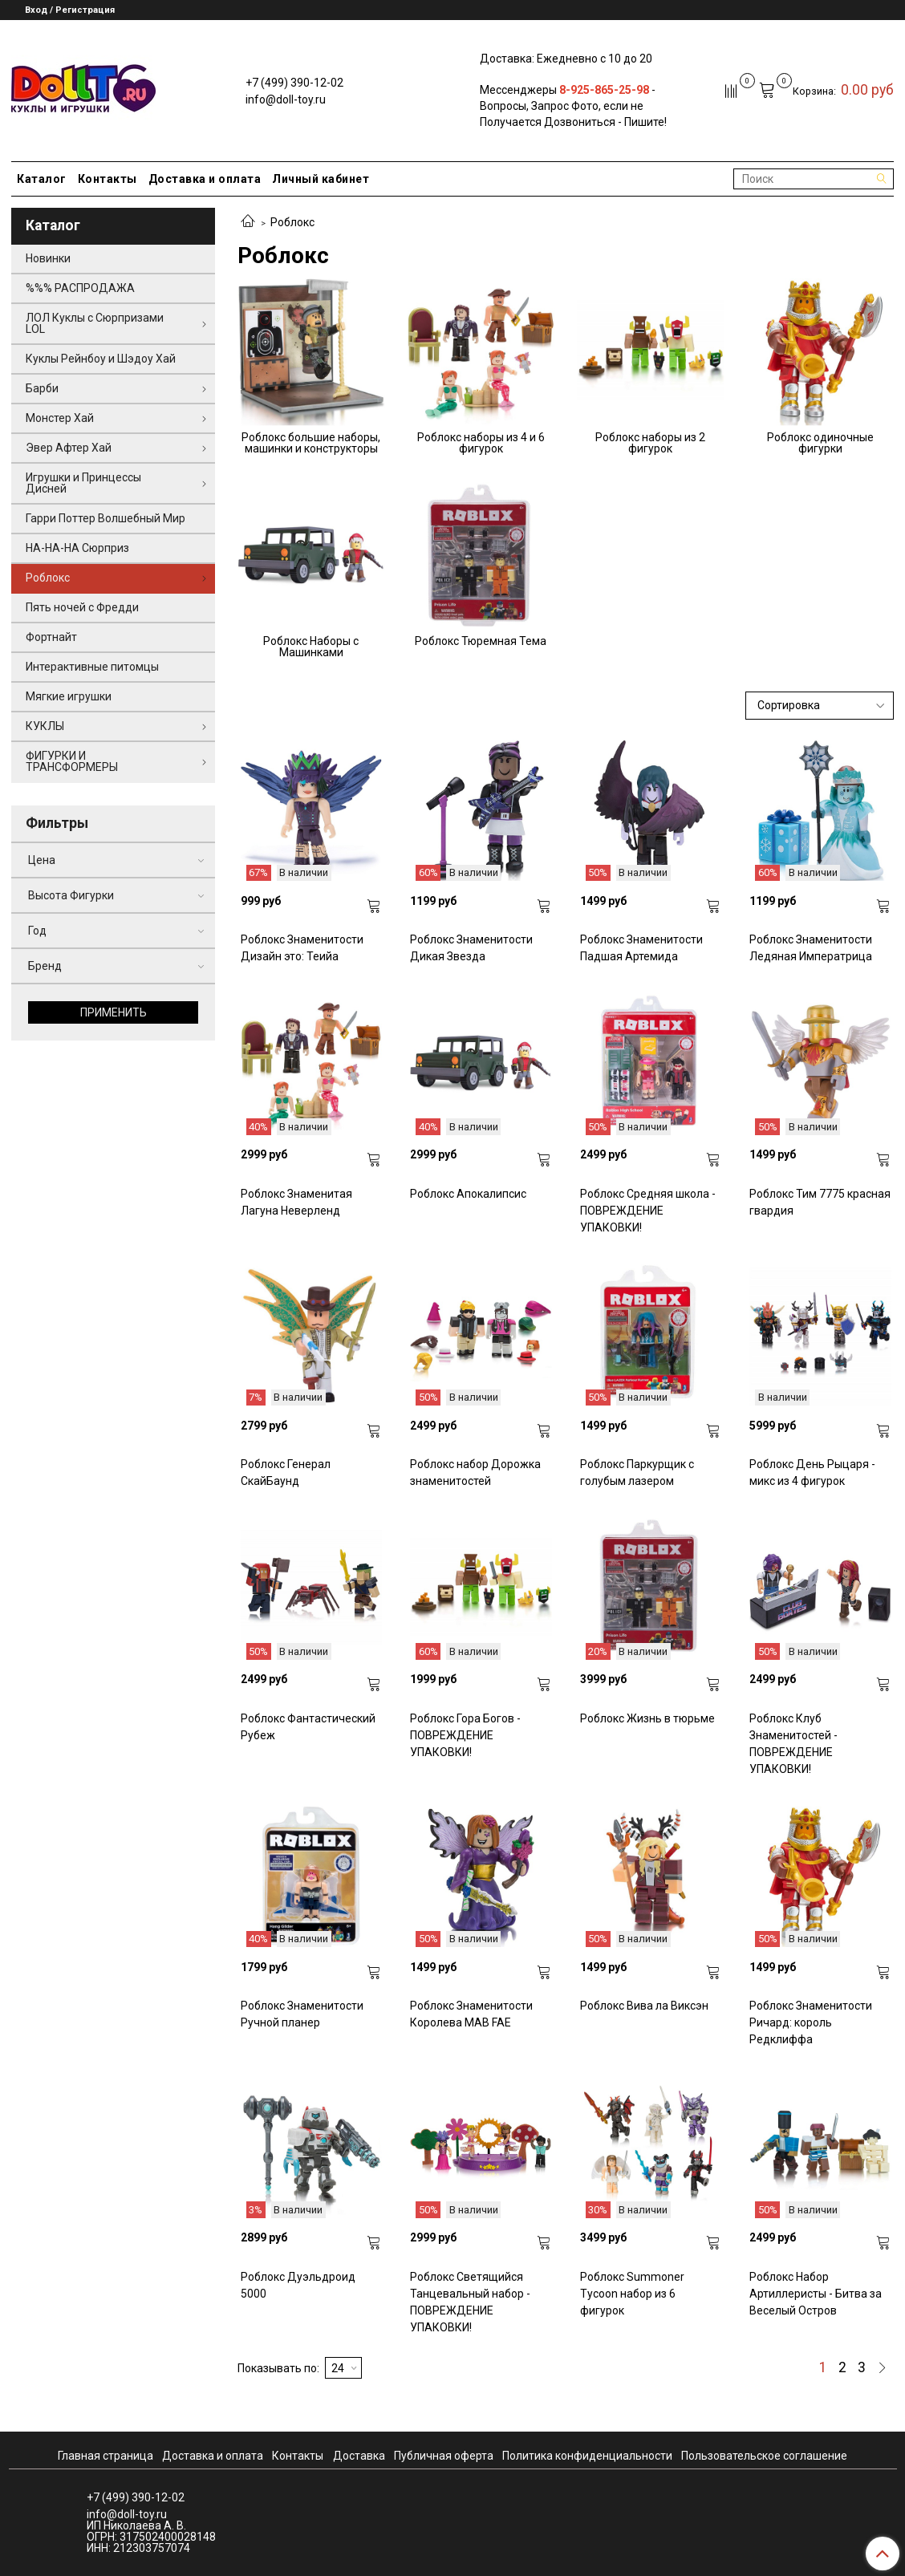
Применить (113, 1012)
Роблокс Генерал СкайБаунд (286, 1472)
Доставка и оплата (205, 178)
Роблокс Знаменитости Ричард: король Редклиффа (810, 2022)
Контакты (107, 178)
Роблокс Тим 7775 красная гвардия (820, 1202)
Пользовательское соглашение (764, 2455)
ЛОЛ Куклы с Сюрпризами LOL (95, 323)
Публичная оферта (443, 2455)
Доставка (359, 2455)
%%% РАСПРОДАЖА (80, 288)
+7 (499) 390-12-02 (294, 82)
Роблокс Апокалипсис (468, 1193)
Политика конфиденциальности (587, 2455)
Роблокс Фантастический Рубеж (308, 1727)
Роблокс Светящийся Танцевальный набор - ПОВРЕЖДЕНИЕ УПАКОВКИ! (470, 2302)
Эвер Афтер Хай (69, 447)
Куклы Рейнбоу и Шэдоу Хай (101, 358)
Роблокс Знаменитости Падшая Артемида (641, 948)
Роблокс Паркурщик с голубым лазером (637, 1472)
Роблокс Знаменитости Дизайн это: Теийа (302, 948)
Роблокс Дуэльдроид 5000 (298, 2285)
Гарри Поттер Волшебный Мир (105, 518)
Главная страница (105, 2455)
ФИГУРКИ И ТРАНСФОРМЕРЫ (72, 761)
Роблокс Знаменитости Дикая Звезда (471, 948)
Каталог (42, 178)
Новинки (48, 258)
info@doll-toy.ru (286, 99)
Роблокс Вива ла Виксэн (644, 2005)
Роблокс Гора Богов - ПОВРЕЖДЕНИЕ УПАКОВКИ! (465, 1735)
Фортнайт (51, 637)
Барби (42, 388)
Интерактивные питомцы (92, 666)
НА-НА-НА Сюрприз (77, 548)
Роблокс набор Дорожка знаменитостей (475, 1472)
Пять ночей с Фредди (82, 607)
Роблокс (48, 577)
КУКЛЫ (45, 726)
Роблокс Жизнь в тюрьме (647, 1718)
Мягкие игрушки (69, 696)
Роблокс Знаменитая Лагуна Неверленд (296, 1202)
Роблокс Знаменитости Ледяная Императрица (810, 948)
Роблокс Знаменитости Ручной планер (302, 2014)
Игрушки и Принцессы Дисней (83, 483)
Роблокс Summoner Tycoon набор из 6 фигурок (632, 2293)
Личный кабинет (320, 178)
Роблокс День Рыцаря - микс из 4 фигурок (812, 1472)
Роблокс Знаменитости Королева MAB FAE (471, 2014)
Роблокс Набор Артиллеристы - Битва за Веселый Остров (815, 2293)
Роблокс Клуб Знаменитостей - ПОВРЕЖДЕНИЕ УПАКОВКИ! (793, 1743)
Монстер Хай (60, 418)
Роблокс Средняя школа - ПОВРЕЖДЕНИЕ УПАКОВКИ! (648, 1210)
